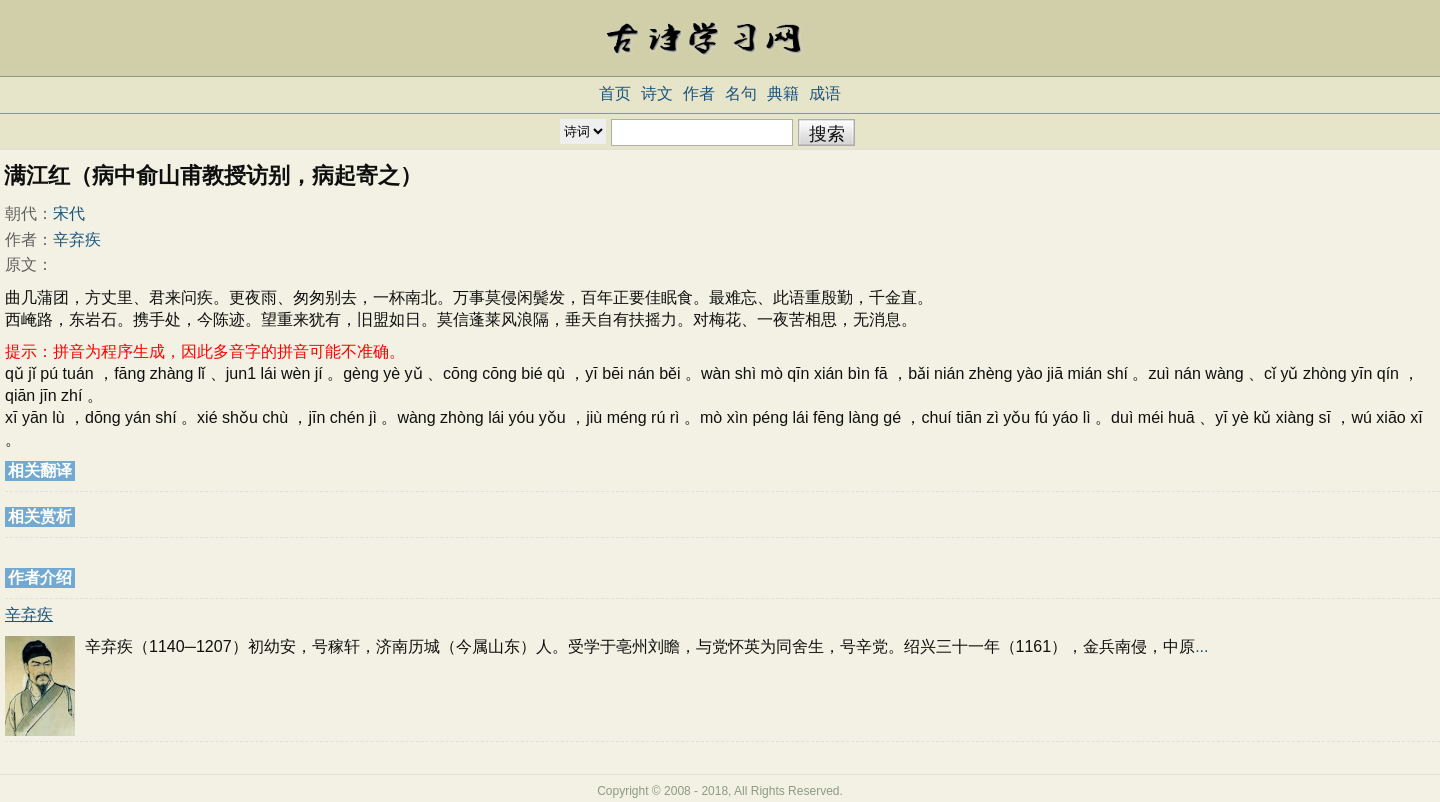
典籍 (783, 93)
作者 (699, 93)
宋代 (69, 213)
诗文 (657, 93)
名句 (741, 93)
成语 (825, 93)
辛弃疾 (77, 239)
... (1201, 646)
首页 (615, 93)
